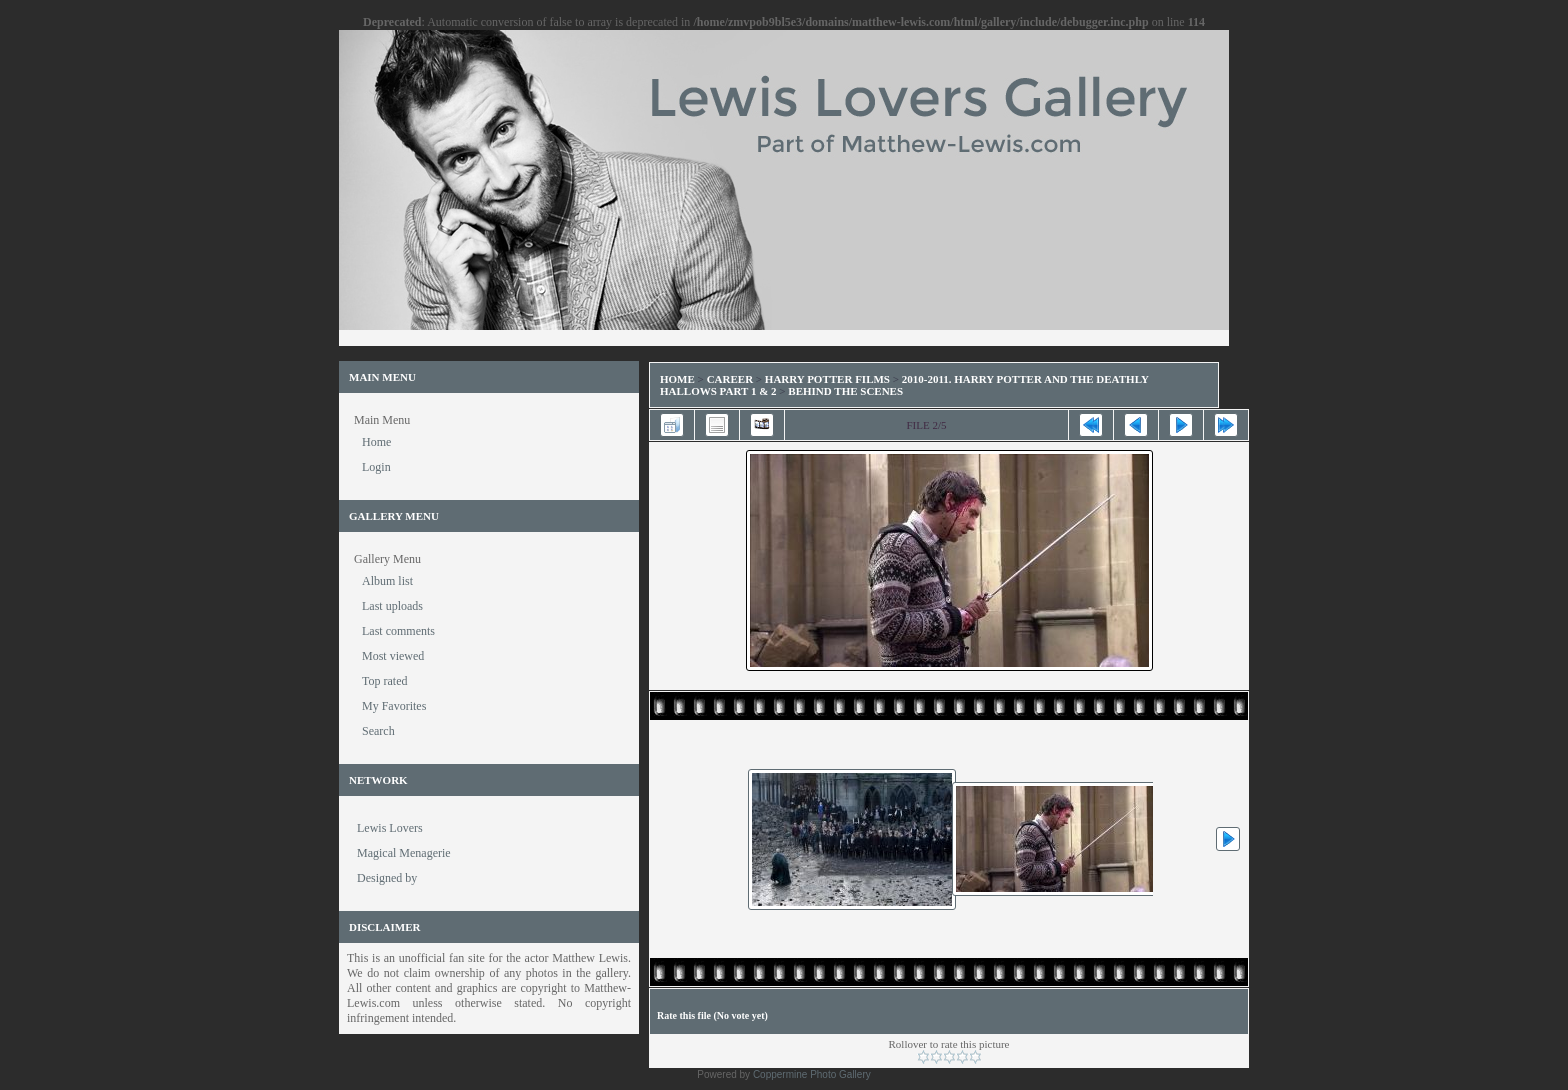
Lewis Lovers (390, 828)
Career (730, 379)
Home (677, 379)
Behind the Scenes (845, 391)
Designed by (387, 878)
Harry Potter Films (827, 379)
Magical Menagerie (404, 853)
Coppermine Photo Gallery (812, 1074)
